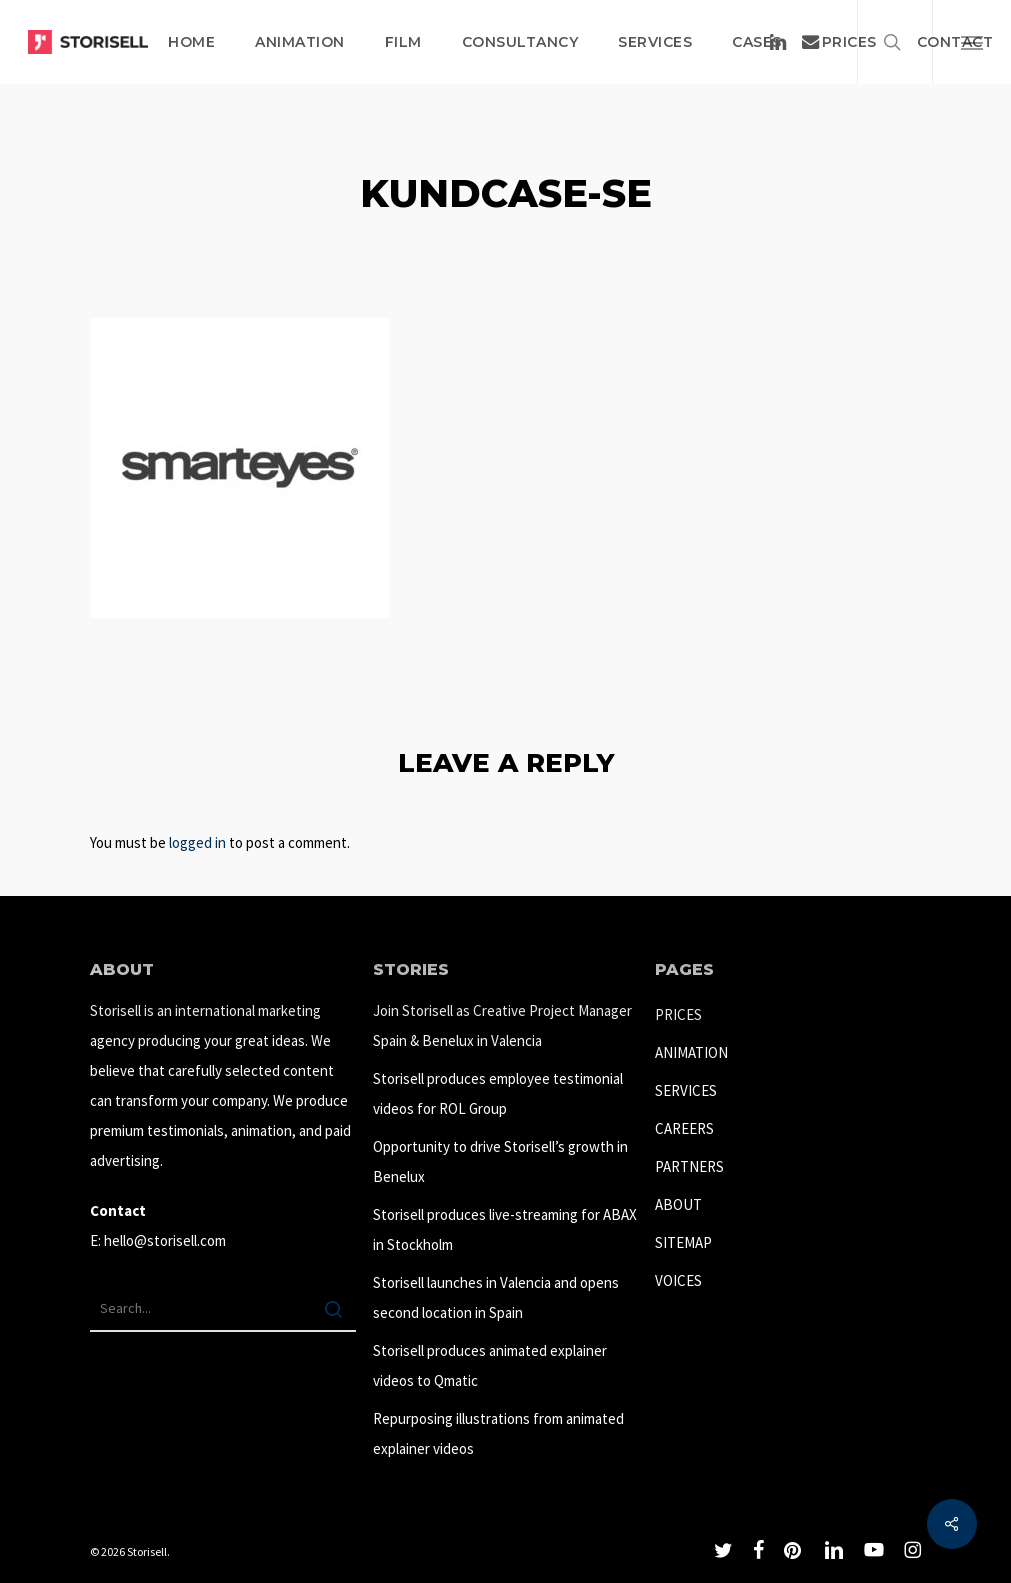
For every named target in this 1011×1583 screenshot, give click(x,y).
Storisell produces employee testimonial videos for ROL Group (498, 1093)
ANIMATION (691, 1052)
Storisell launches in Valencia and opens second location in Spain (496, 1297)
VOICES (678, 1280)
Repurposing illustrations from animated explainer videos (498, 1433)
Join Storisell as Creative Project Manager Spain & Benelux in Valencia (502, 1025)
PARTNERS (689, 1166)
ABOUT (678, 1204)
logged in (197, 842)
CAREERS (684, 1128)
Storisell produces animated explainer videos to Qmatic (490, 1365)
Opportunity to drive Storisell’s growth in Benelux (500, 1161)
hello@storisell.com (165, 1240)
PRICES (678, 1014)
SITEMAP (683, 1242)
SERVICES (686, 1090)
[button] (971, 42)
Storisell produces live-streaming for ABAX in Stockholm (505, 1229)
